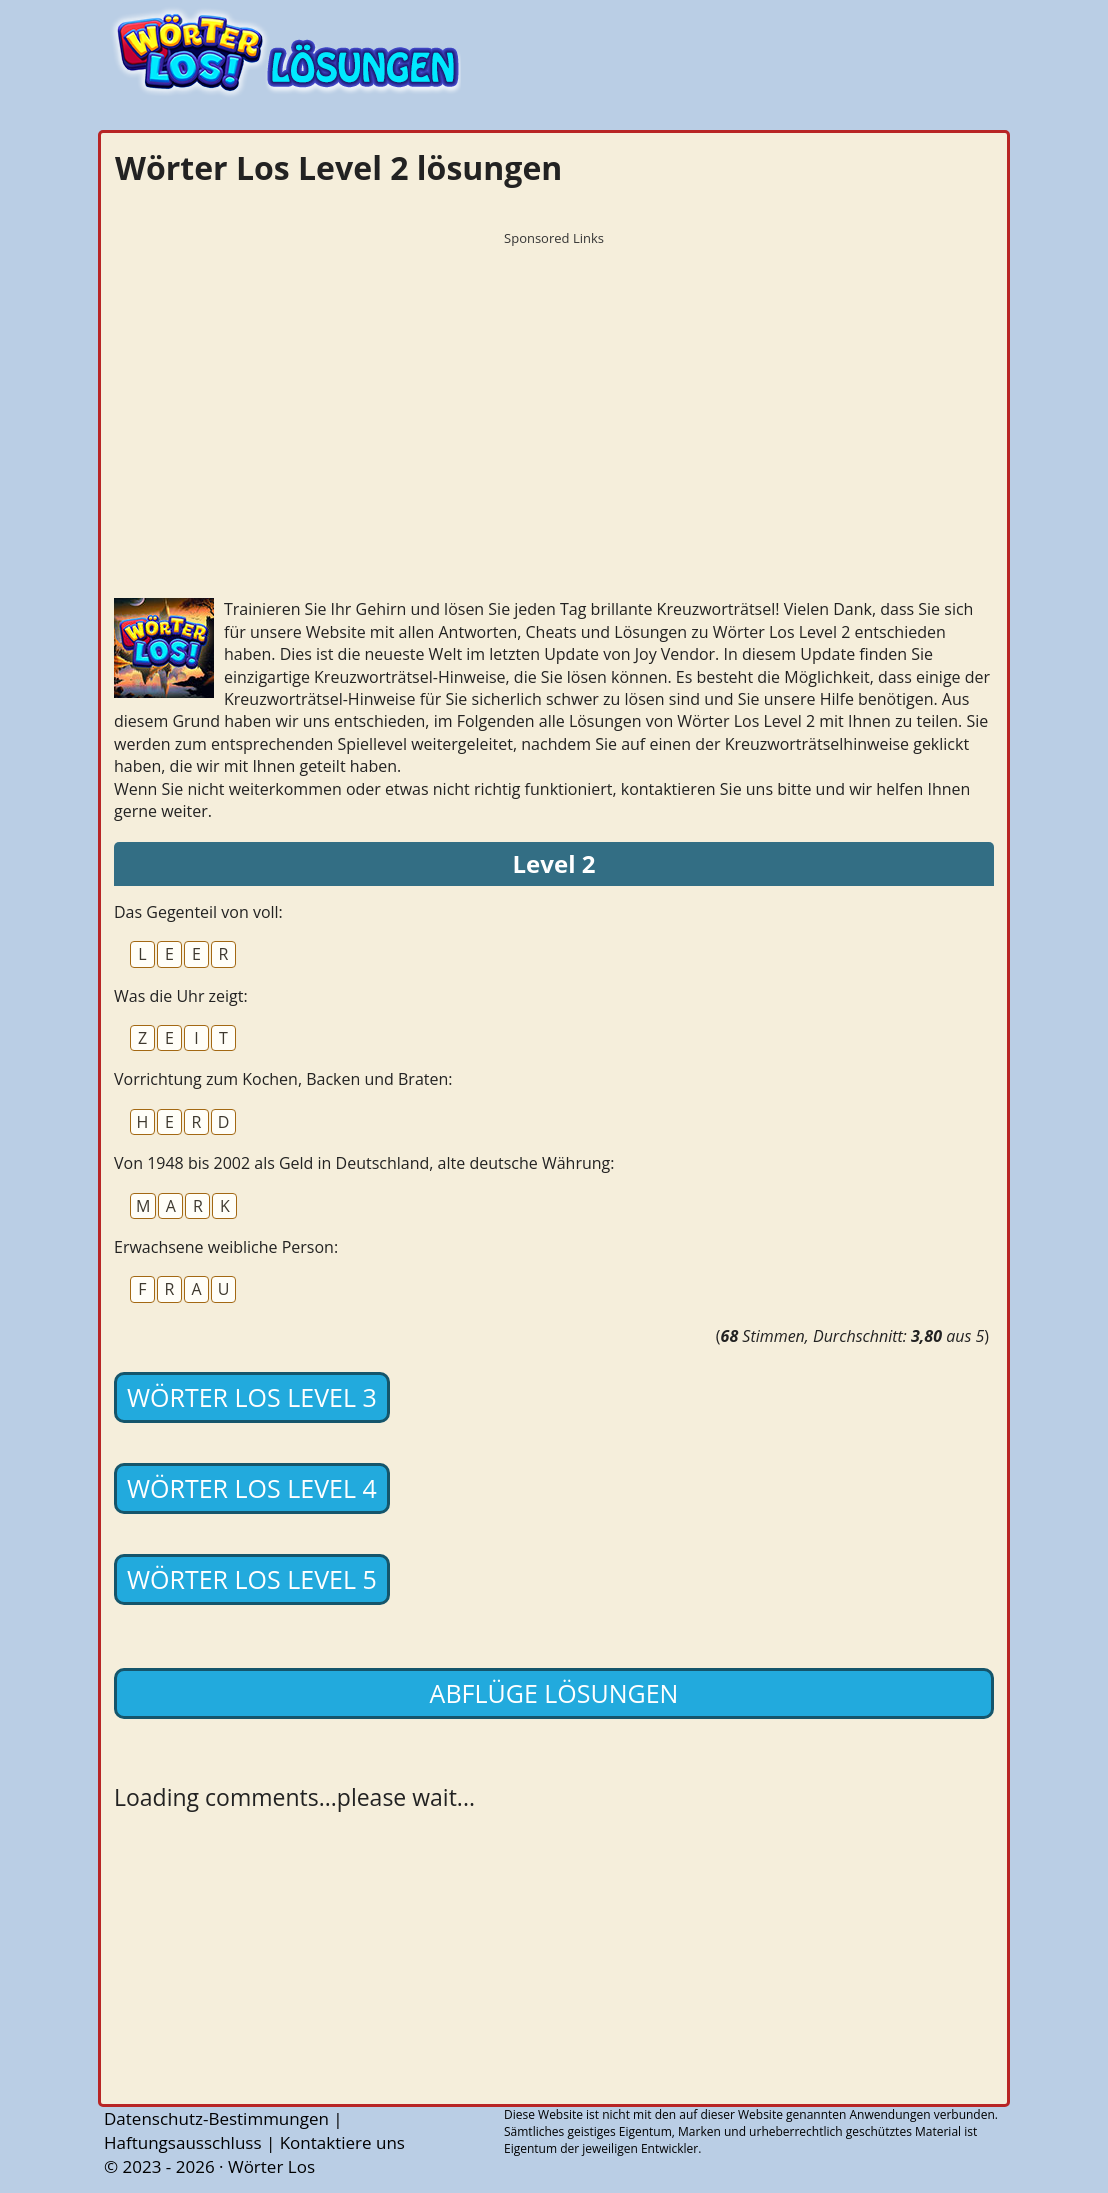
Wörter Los (271, 2166)
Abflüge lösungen (554, 1693)
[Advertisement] (554, 395)
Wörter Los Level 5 (252, 1579)
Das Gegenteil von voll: (198, 912)
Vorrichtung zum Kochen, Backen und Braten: (283, 1079)
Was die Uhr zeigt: (181, 996)
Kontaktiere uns (342, 2142)
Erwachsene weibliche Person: (226, 1247)
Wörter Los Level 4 (252, 1488)
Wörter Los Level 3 (252, 1397)
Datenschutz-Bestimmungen (216, 2118)
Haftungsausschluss (183, 2142)
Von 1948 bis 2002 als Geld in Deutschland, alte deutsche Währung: (364, 1163)
